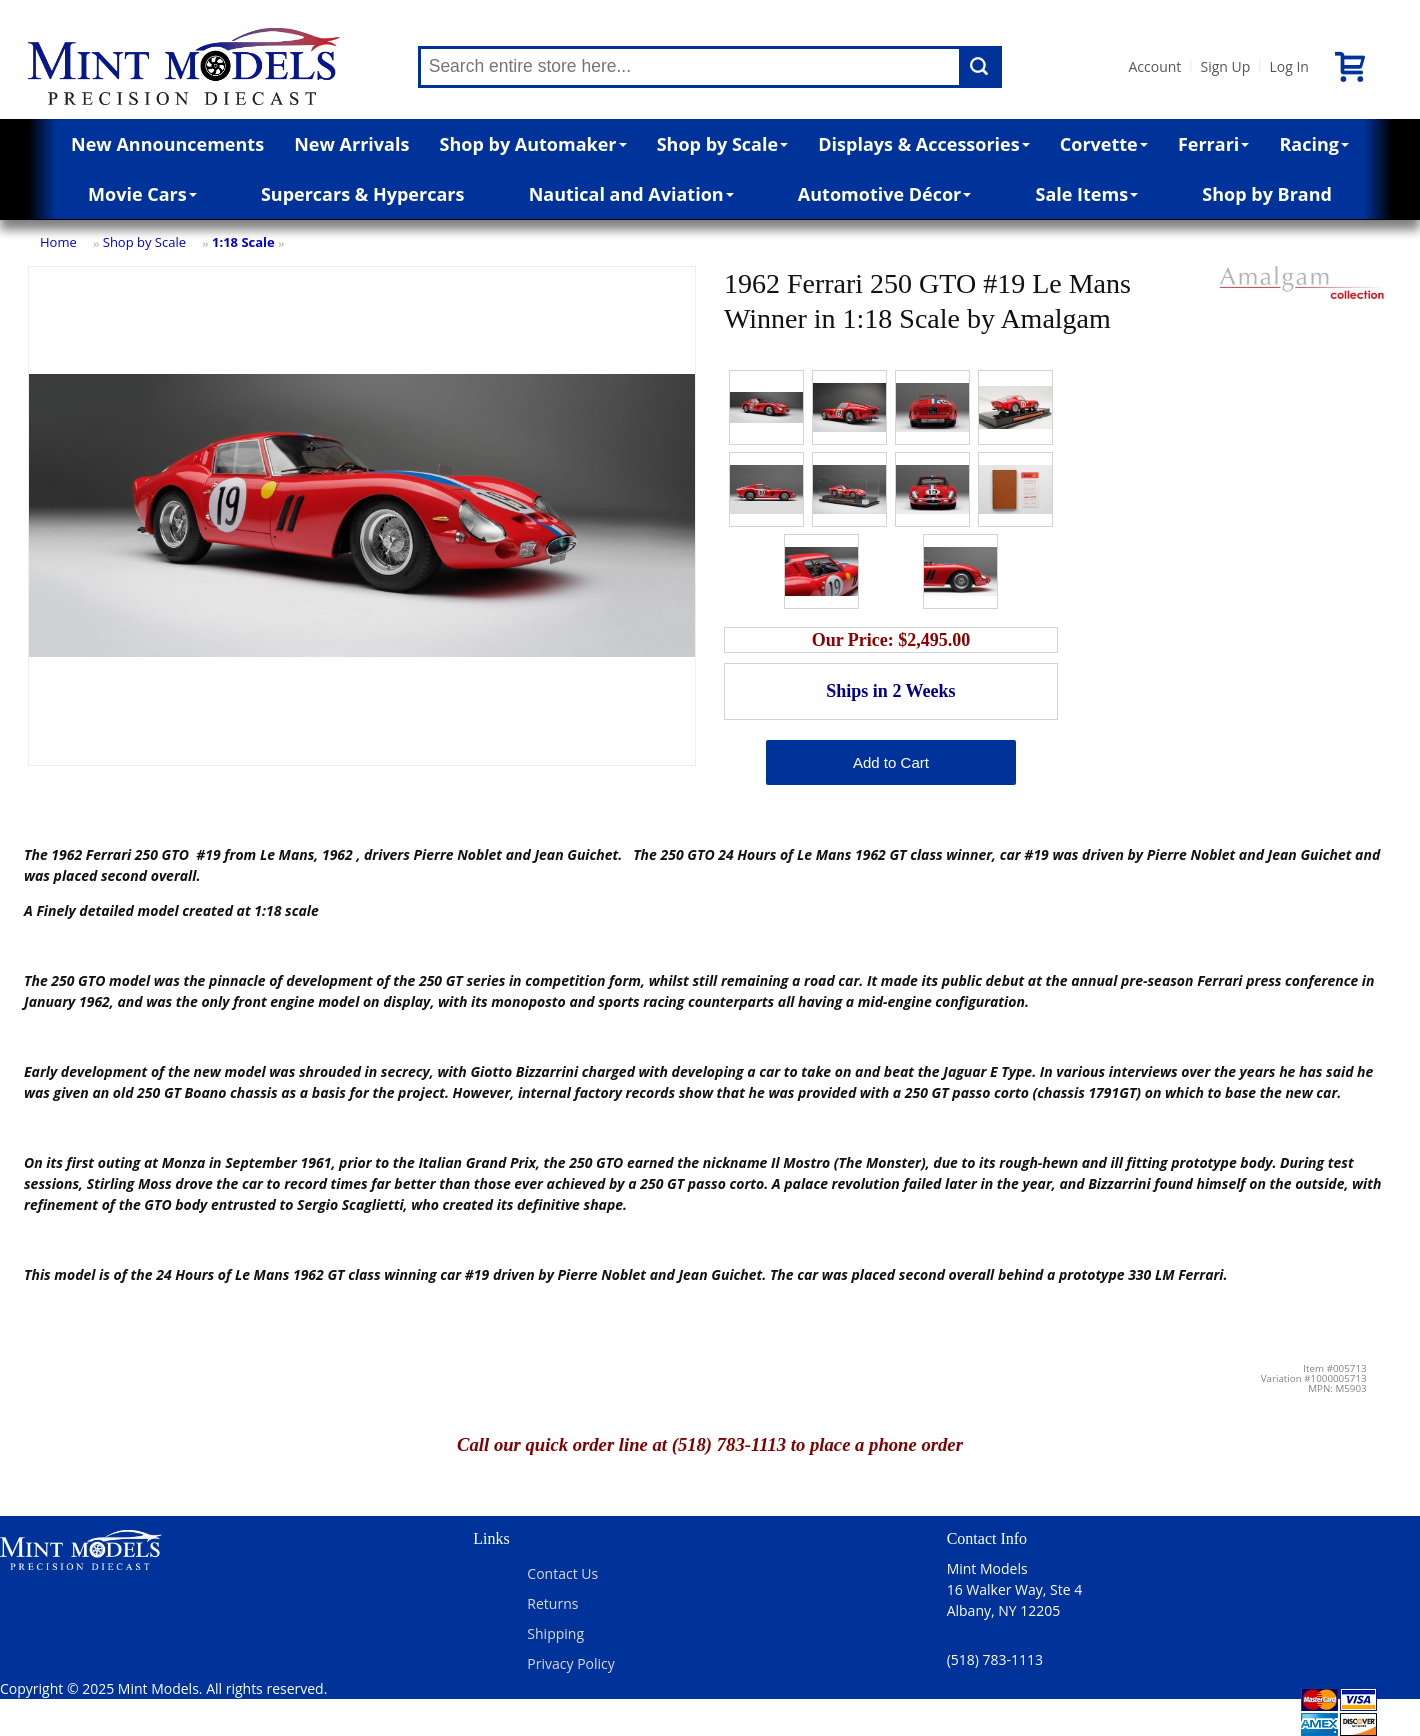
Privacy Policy (570, 1663)
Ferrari (1213, 144)
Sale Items (1086, 194)
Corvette (1104, 144)
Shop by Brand (1267, 194)
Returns (552, 1603)
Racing (1314, 144)
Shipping (555, 1633)
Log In (1288, 66)
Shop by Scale (722, 144)
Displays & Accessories (923, 144)
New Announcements (167, 144)
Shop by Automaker (533, 144)
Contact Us (562, 1573)
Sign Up (1225, 66)
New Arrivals (351, 144)
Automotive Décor (884, 194)
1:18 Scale (243, 242)
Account (1155, 66)
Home (58, 242)
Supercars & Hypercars (363, 194)
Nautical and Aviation (631, 194)
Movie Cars (142, 194)
